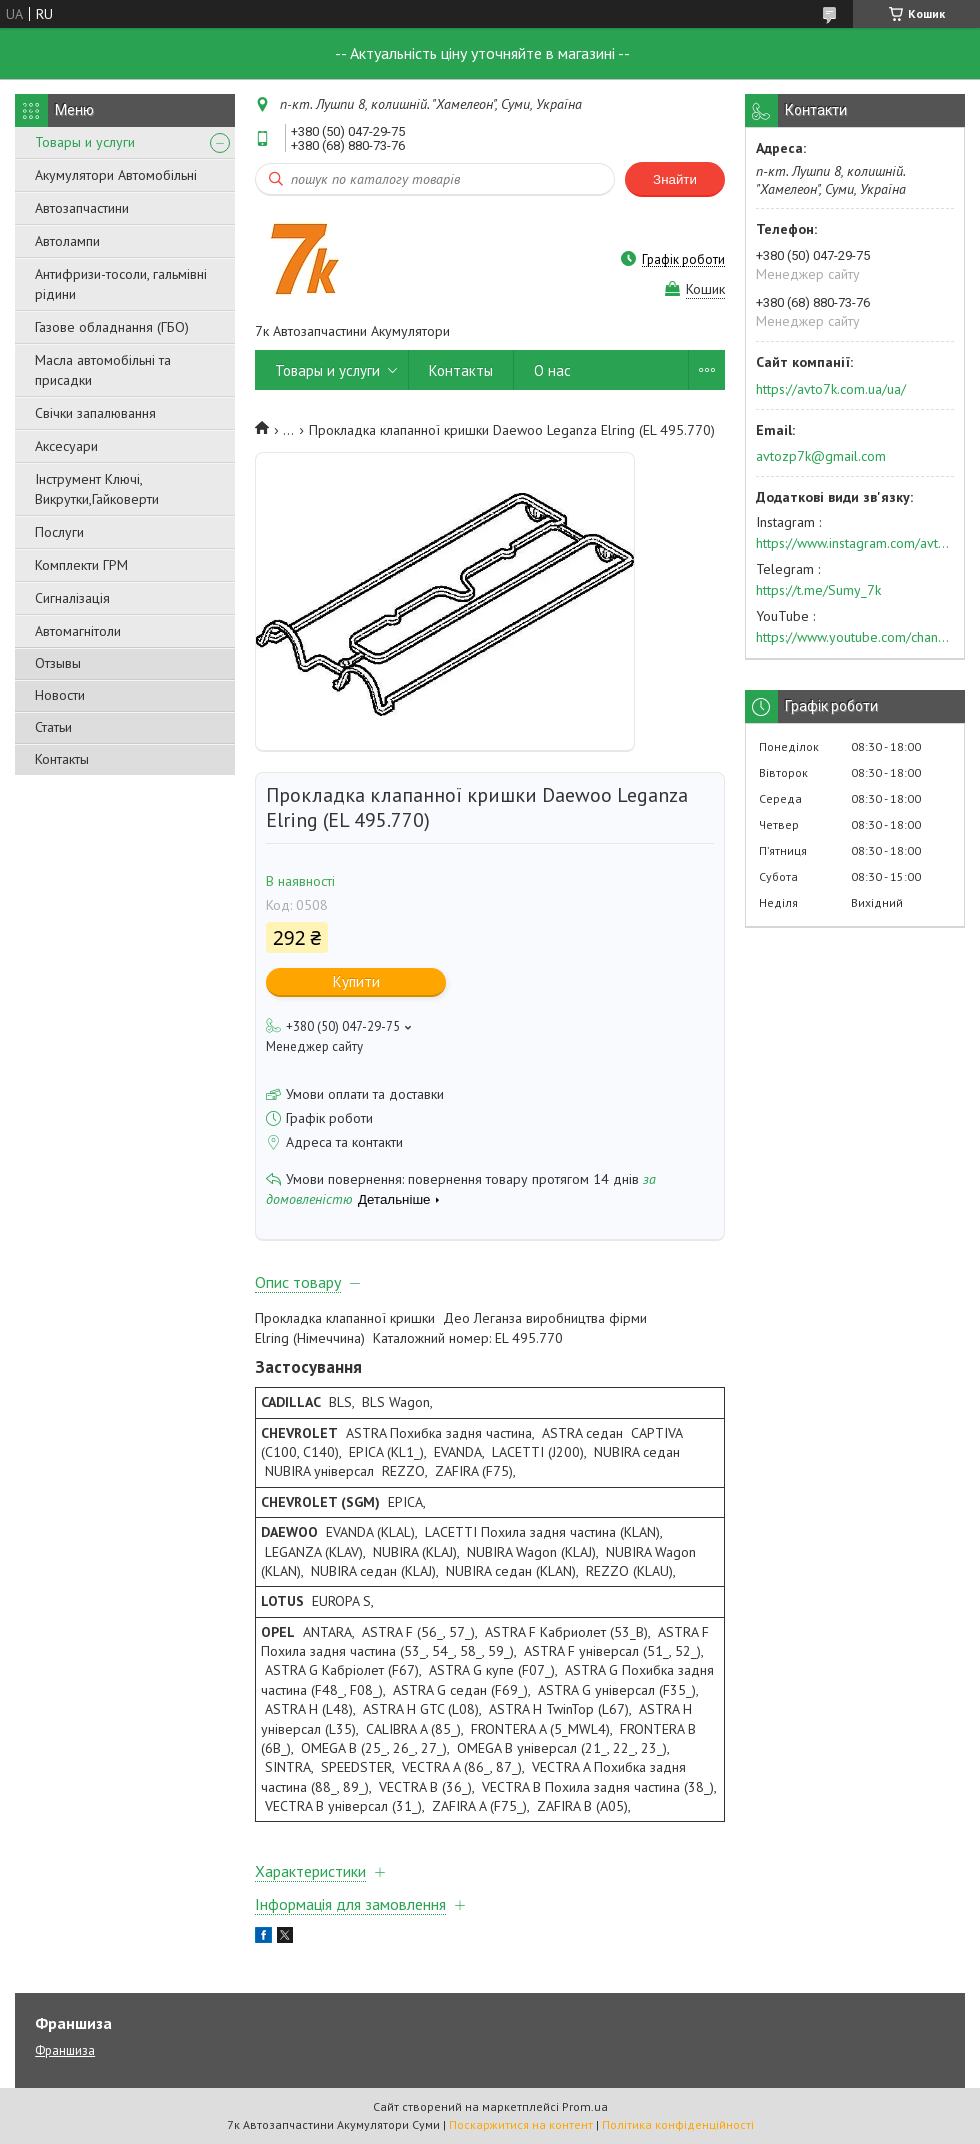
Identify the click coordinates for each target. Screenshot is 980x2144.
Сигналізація (72, 598)
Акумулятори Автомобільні (116, 175)
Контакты (62, 759)
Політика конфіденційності (678, 2124)
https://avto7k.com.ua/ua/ (831, 389)
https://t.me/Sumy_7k (818, 590)
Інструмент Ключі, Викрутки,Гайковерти (97, 489)
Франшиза (65, 2050)
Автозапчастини (82, 208)
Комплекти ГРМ (81, 565)
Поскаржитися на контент (521, 2124)
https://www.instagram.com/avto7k (855, 543)
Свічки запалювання (95, 413)
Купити (356, 981)
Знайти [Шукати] (675, 179)
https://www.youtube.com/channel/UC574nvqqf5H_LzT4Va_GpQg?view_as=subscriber (855, 637)
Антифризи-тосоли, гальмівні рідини (121, 284)
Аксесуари (66, 446)
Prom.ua (585, 2106)
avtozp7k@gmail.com (821, 456)
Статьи (53, 727)
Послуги (59, 532)
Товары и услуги (85, 142)
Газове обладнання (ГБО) (112, 327)
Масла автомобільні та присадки (103, 370)
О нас (552, 370)
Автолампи (67, 241)
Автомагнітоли (78, 631)
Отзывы (58, 663)
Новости (60, 695)
